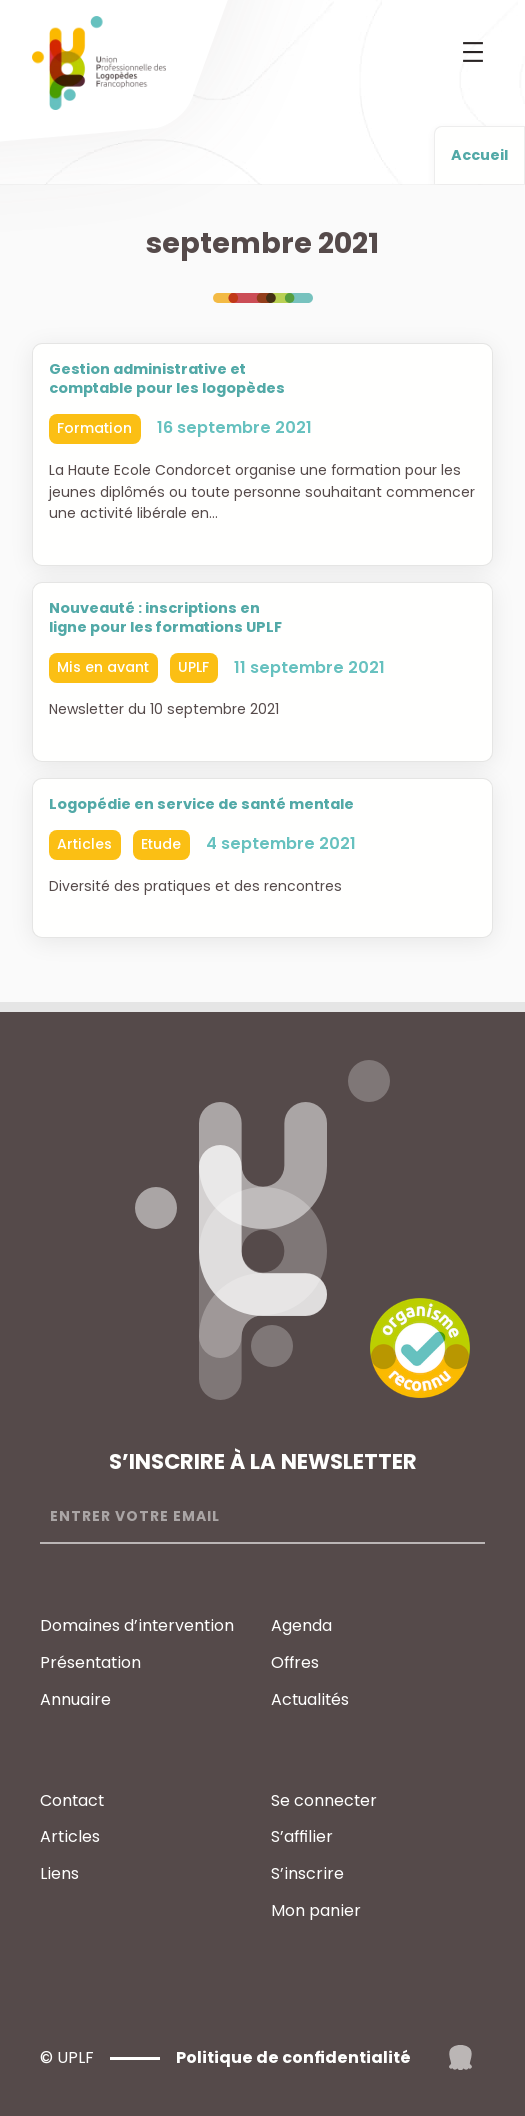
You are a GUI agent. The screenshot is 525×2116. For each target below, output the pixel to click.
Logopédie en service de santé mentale (201, 804)
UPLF (193, 667)
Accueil (479, 155)
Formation (94, 428)
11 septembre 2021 (309, 667)
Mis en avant (103, 667)
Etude (161, 844)
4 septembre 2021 (281, 843)
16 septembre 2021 (234, 428)
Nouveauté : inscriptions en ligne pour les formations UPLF (165, 618)
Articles (84, 844)
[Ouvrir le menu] (473, 52)
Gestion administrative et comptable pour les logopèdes (167, 379)
